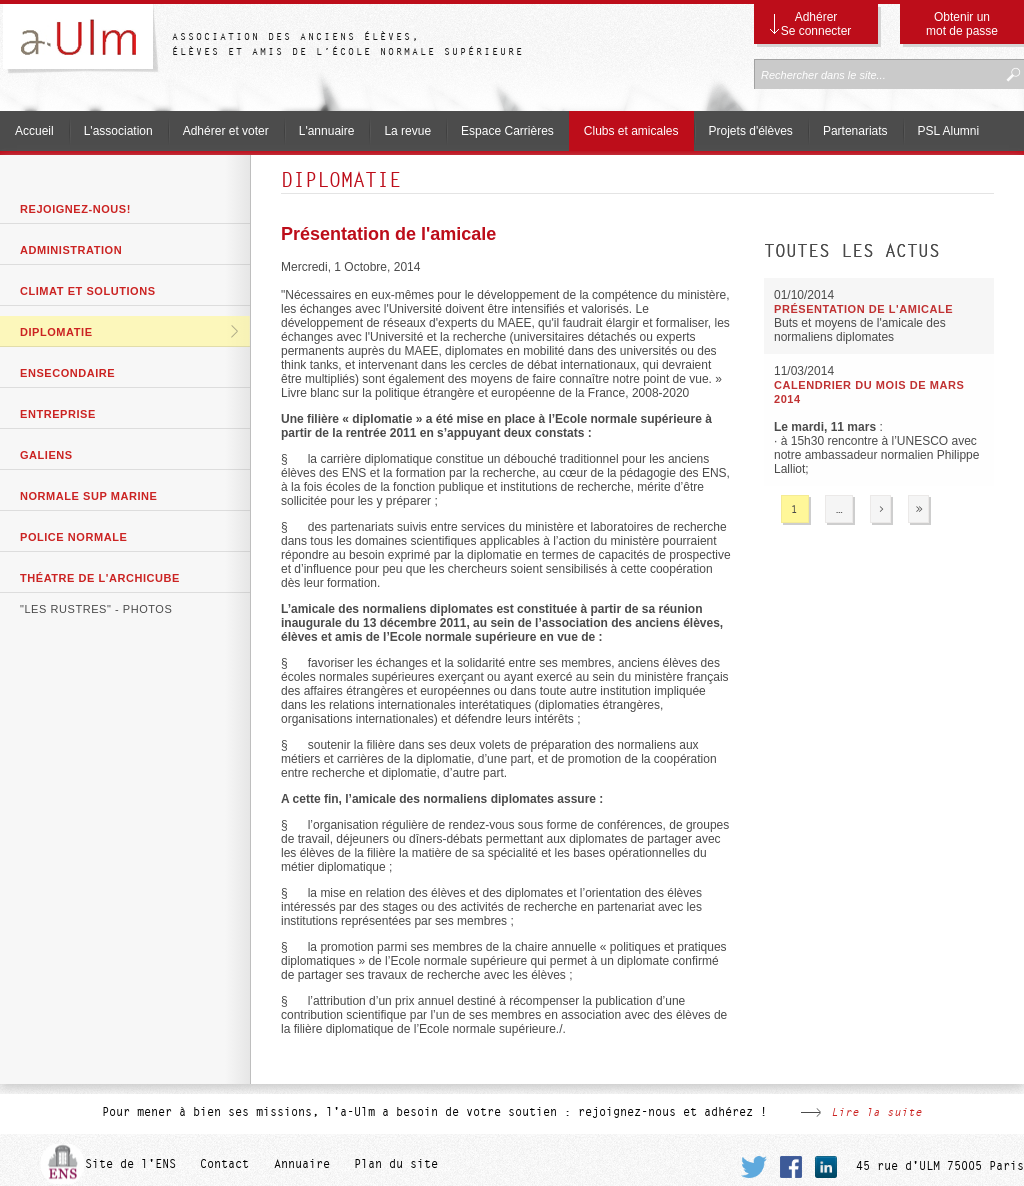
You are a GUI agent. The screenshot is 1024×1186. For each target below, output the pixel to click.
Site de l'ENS (130, 1164)
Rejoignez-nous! (75, 209)
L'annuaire (327, 131)
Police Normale (73, 537)
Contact (224, 1164)
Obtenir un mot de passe (962, 24)
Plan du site (396, 1164)
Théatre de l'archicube (100, 578)
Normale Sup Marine (88, 496)
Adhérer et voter (226, 131)
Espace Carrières (507, 131)
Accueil (34, 131)
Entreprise (58, 414)
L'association (118, 131)
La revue (407, 131)
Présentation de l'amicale (388, 234)
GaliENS (46, 455)
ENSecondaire (67, 373)
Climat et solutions (88, 291)
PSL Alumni (949, 131)
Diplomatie (56, 332)
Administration (71, 250)
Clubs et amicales (631, 131)
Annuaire (302, 1164)
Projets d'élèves (751, 131)
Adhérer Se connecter (816, 24)
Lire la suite (876, 1112)
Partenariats (855, 131)
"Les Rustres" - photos (96, 609)
